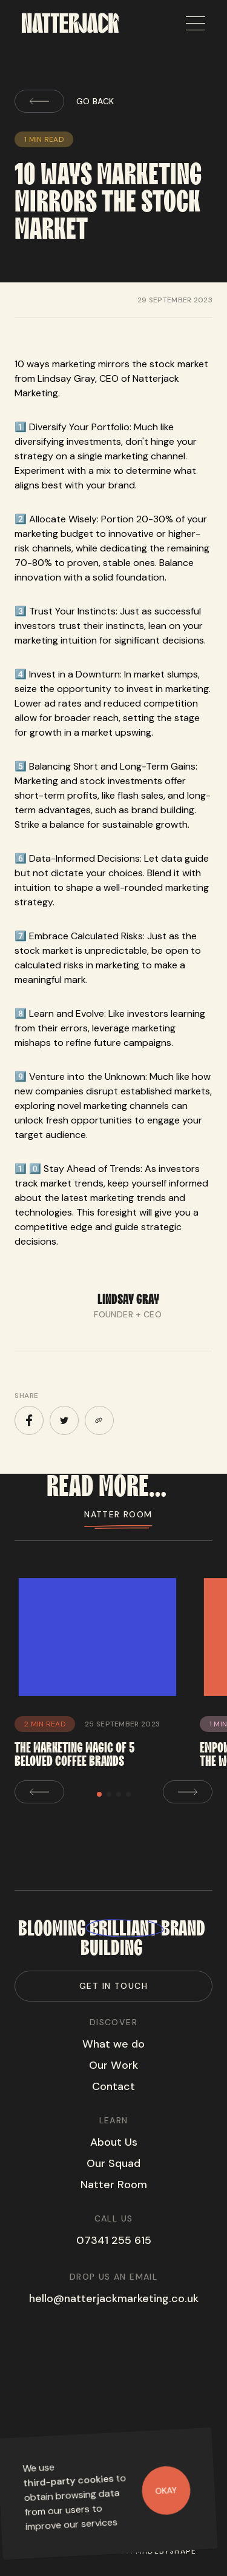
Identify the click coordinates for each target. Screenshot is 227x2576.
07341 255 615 (113, 2240)
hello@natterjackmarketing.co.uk (114, 2298)
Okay (166, 2490)
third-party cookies (68, 2480)
